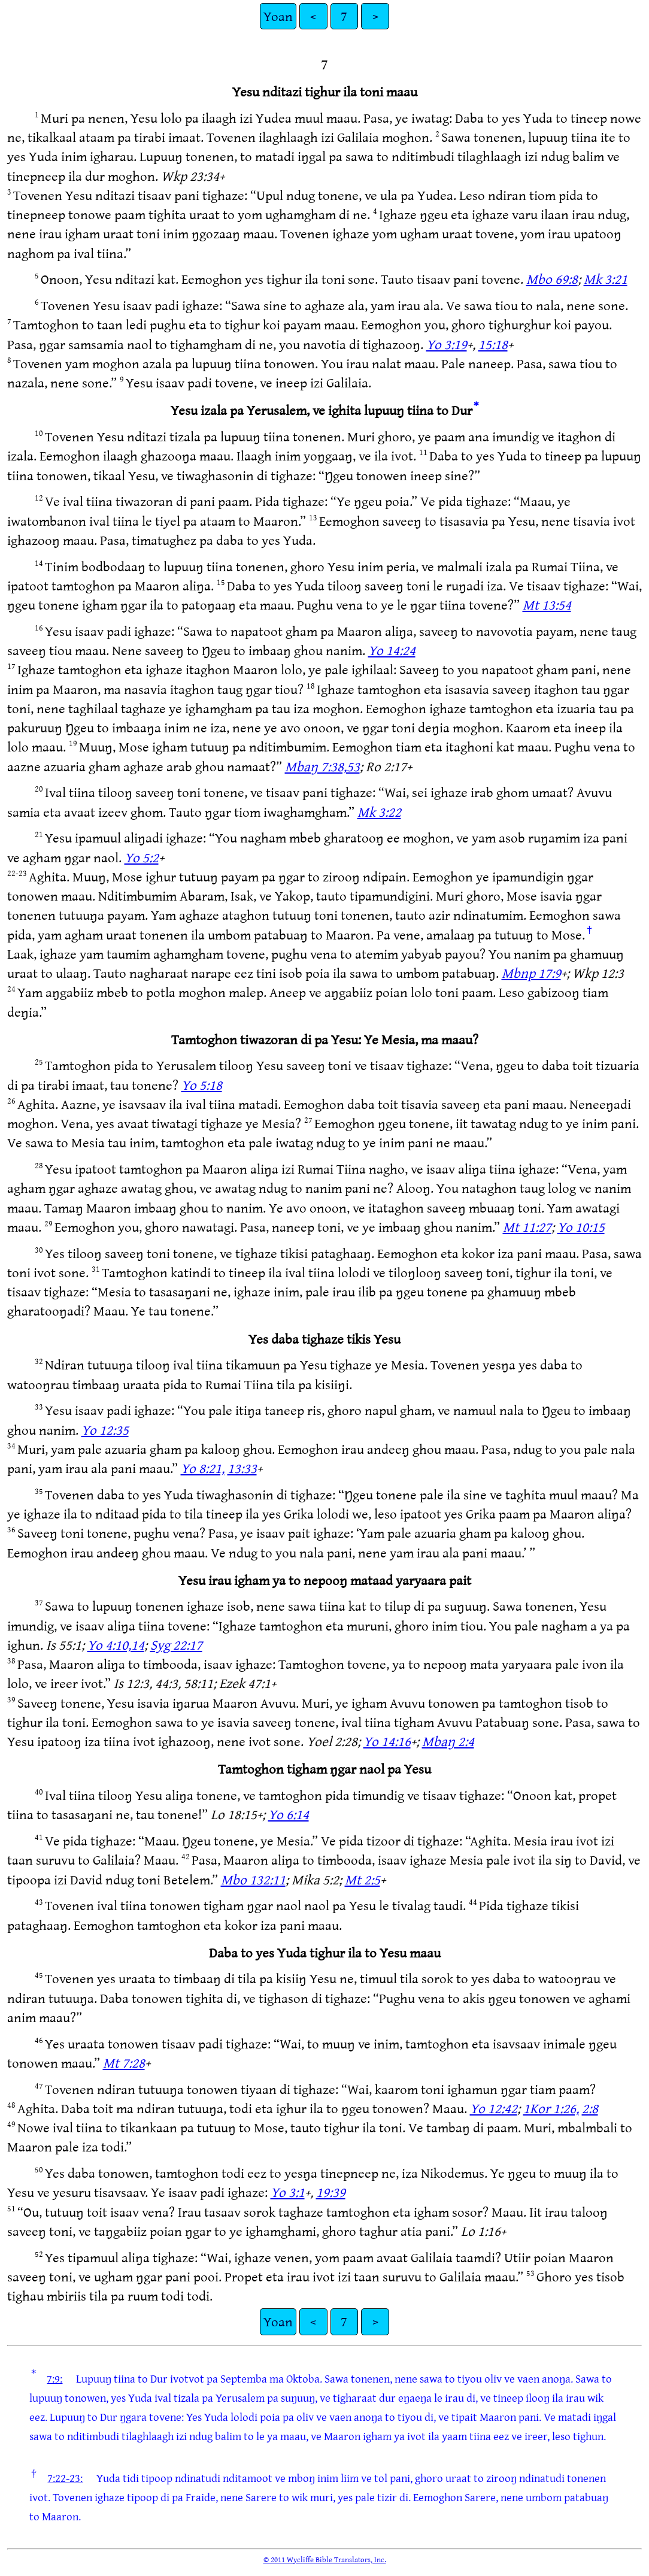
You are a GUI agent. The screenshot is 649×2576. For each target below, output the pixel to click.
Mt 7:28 (124, 2062)
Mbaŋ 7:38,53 (322, 766)
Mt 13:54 (547, 604)
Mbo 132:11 (253, 1879)
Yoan (278, 16)
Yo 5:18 (201, 1085)
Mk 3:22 (379, 812)
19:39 (330, 2192)
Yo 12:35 (105, 1429)
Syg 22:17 (176, 1644)
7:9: (54, 2378)
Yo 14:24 (392, 650)
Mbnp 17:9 (531, 973)
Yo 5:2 (142, 857)
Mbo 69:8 (552, 279)
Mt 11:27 (527, 1227)
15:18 (493, 344)
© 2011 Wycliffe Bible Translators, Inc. (324, 2559)
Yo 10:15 (581, 1227)
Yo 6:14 (288, 1814)
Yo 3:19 (446, 344)
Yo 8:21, (203, 1468)
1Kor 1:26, (551, 2108)
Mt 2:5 (362, 1879)
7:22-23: (65, 2477)
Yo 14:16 (387, 1741)
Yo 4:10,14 (115, 1644)
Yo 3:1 (288, 2192)
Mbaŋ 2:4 (448, 1741)
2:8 (590, 2108)
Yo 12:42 (493, 2108)
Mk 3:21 (605, 279)
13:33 (242, 1468)
